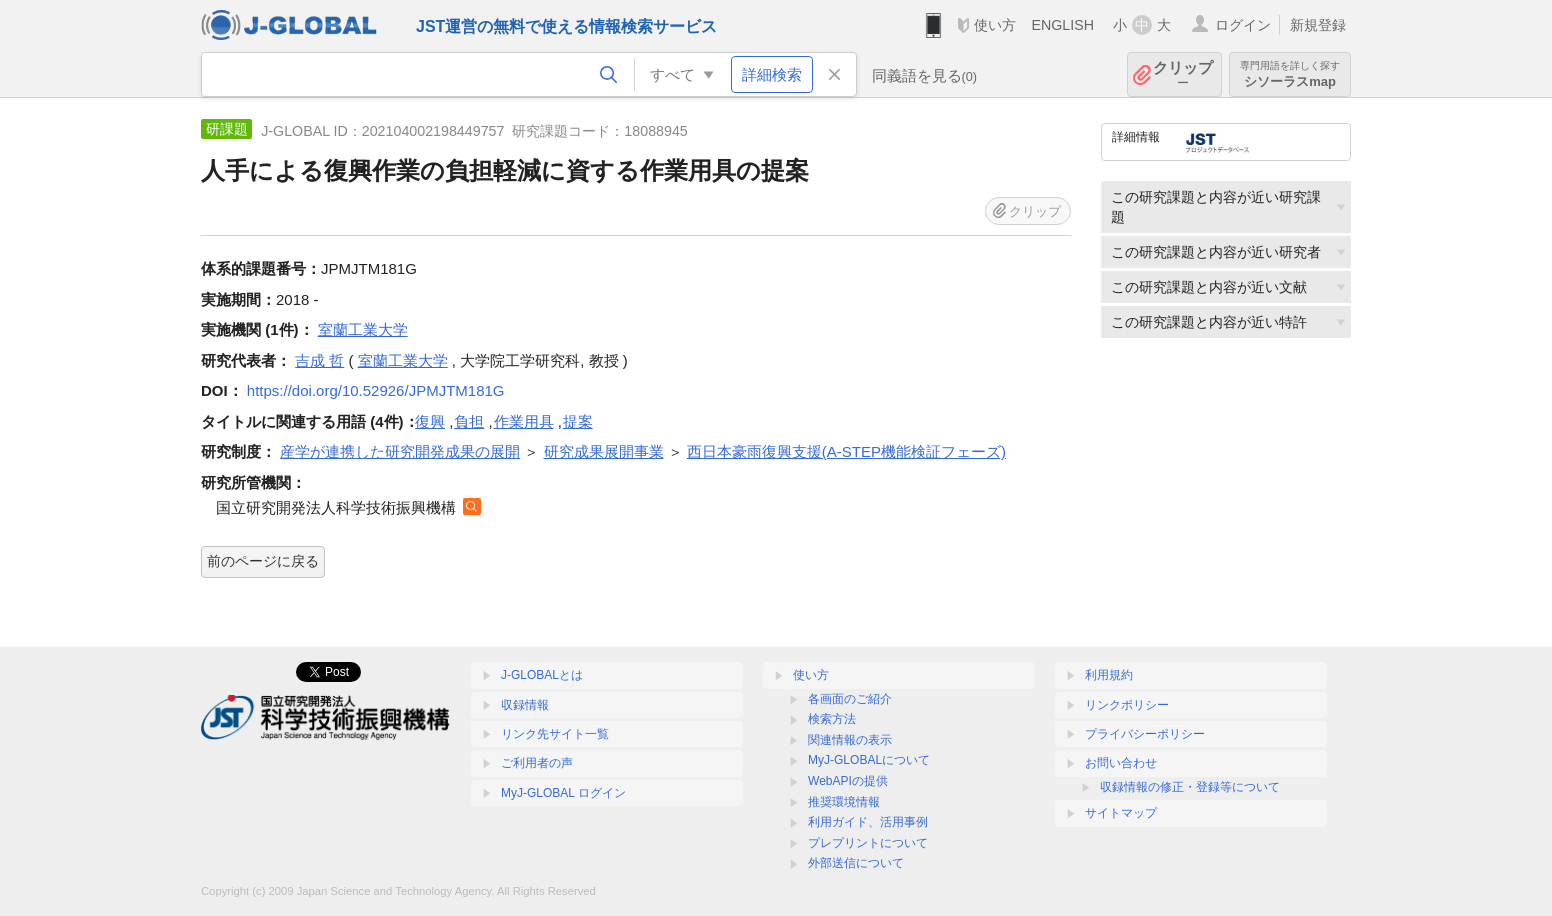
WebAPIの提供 (848, 781)
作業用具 (524, 421)
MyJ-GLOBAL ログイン (563, 793)
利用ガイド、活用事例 (868, 822)
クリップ (1183, 74)
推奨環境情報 (844, 802)
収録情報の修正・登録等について (1190, 787)
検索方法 (832, 719)
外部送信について (856, 863)
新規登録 (1318, 25)
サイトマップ (1121, 813)
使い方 (995, 25)
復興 (430, 421)
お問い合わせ (1121, 763)
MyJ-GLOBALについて (869, 760)
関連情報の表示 (850, 740)
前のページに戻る (263, 561)
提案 (578, 421)
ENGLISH (1062, 25)
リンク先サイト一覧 (555, 734)
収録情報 (525, 705)
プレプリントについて (868, 843)
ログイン (1243, 25)
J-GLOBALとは (542, 675)
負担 (469, 421)
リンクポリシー (1127, 705)
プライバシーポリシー (1145, 734)
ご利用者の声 (537, 763)
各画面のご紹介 (850, 699)
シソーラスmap (1290, 74)
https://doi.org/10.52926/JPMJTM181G (376, 390)
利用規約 (1109, 675)
